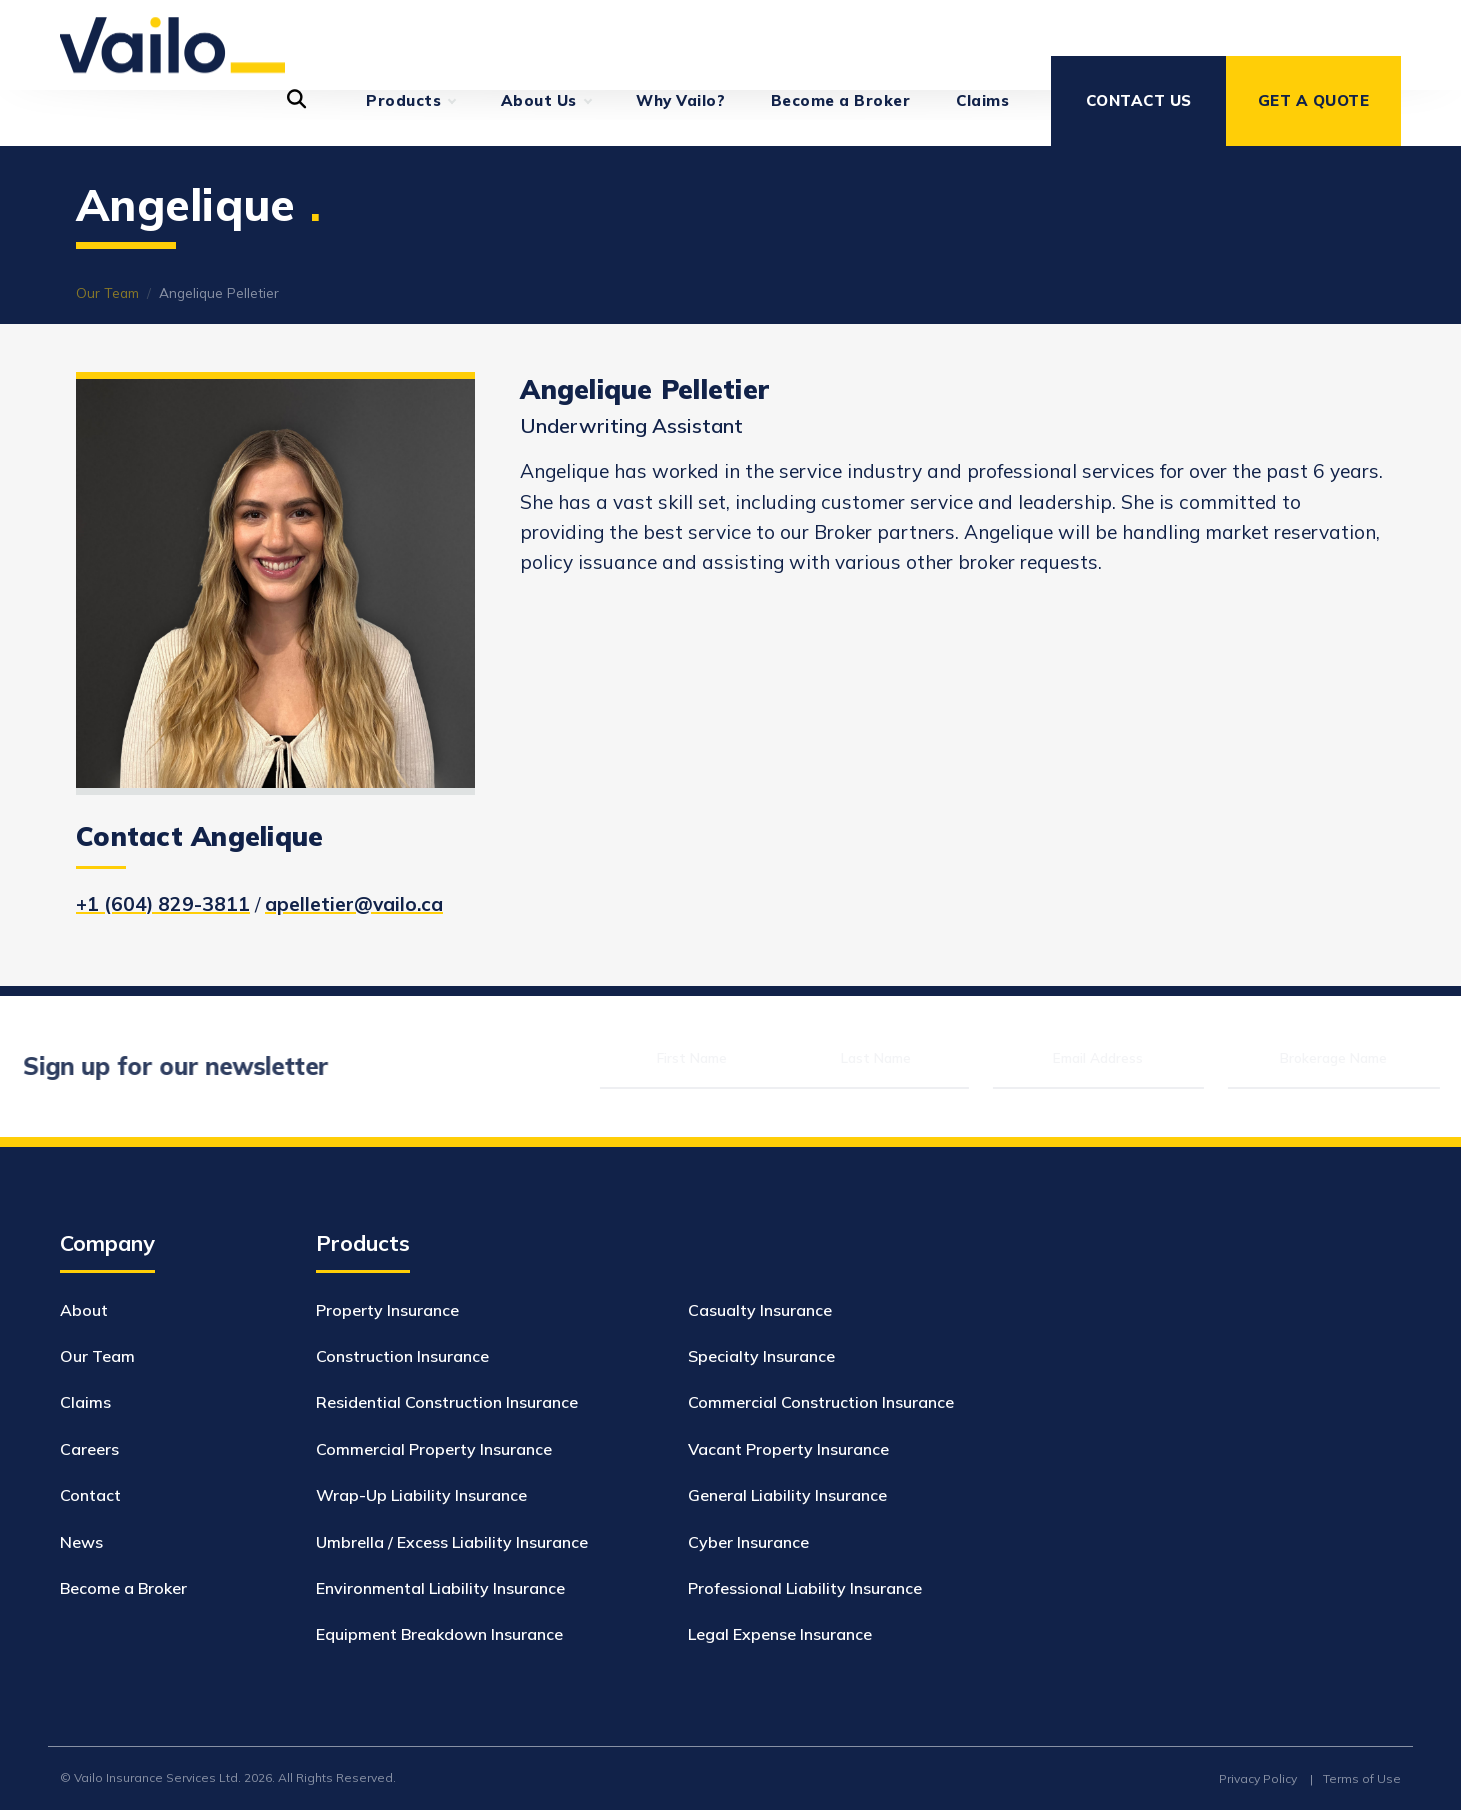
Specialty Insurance (761, 1356)
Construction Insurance (402, 1356)
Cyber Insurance (748, 1542)
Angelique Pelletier (219, 292)
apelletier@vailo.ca (354, 904)
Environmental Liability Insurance (440, 1588)
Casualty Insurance (760, 1310)
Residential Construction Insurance (447, 1402)
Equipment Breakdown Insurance (439, 1634)
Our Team (107, 292)
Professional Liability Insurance (805, 1588)
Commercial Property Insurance (434, 1449)
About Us (546, 101)
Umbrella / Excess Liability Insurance (452, 1542)
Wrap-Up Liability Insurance (421, 1495)
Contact (90, 1495)
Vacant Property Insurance (788, 1449)
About (84, 1310)
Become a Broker (841, 100)
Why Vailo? (680, 100)
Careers (89, 1449)
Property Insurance (387, 1310)
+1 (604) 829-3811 (163, 904)
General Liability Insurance (787, 1495)
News (81, 1542)
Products (410, 101)
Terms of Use (1362, 1778)
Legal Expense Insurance (780, 1634)
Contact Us (1139, 100)
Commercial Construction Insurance (821, 1402)
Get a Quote (1314, 100)
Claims (982, 100)
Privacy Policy (1258, 1778)
